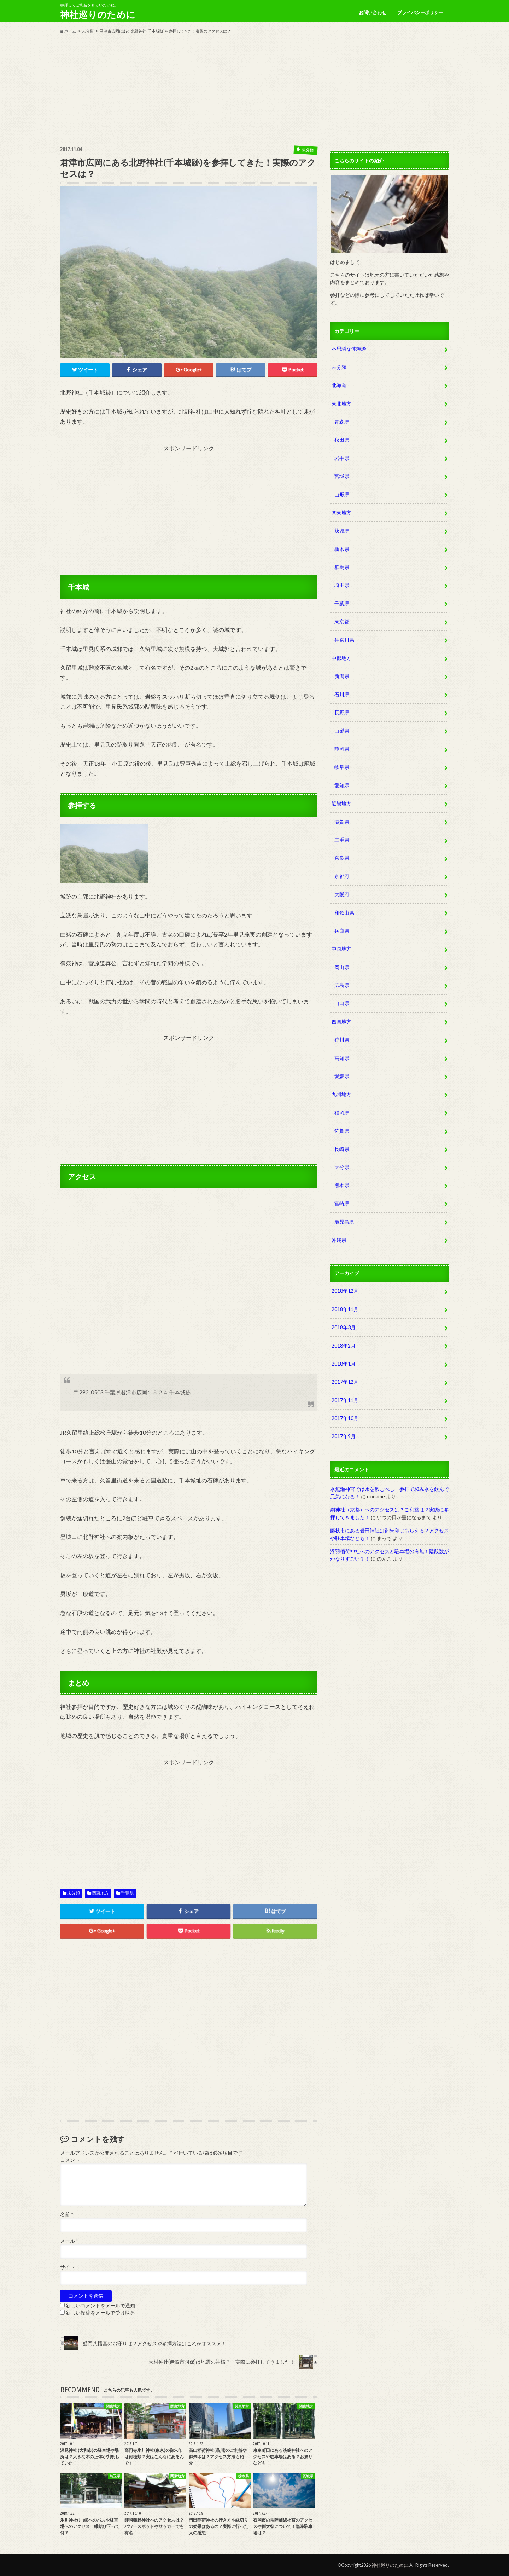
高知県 (341, 1058)
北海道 (339, 385)
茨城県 (341, 531)
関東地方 (100, 1893)
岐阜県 (341, 767)
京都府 (341, 876)
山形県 (341, 494)
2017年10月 (345, 1418)
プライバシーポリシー (420, 12)
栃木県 (341, 549)
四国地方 (341, 1022)
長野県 (341, 712)
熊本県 (341, 1185)
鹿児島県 (344, 1221)
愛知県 (341, 785)
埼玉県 (341, 585)
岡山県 (341, 967)
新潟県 (341, 676)
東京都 (341, 621)
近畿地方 (341, 803)
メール (69, 2241)
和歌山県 (344, 913)
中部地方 (341, 658)
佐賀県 (341, 1131)
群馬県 (341, 567)
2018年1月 (344, 1364)
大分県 (341, 1167)
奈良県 (341, 858)
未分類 (73, 1893)
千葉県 (127, 1893)
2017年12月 (345, 1382)
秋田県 (341, 440)
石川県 (341, 694)
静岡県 (341, 749)
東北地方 (341, 403)
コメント (70, 2160)
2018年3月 (344, 1327)
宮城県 (341, 476)
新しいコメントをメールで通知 (100, 2306)
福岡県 (341, 1113)
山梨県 (341, 731)
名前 (66, 2214)
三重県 (341, 840)
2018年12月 (345, 1291)
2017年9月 (344, 1436)
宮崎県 (341, 1203)
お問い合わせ (372, 12)
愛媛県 (341, 1076)
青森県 (341, 422)
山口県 (341, 1003)
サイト (67, 2267)
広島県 (341, 985)
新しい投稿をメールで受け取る (100, 2313)
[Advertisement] (254, 89)
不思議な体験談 (349, 349)
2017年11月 (345, 1400)
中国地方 (341, 949)
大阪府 (341, 894)
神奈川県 (344, 640)
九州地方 (341, 1094)
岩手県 (341, 458)
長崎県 (341, 1149)
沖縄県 (339, 1240)
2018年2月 (344, 1346)
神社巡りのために (97, 14)
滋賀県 (341, 822)
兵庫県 (341, 931)
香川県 (341, 1040)
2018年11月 (345, 1309)
